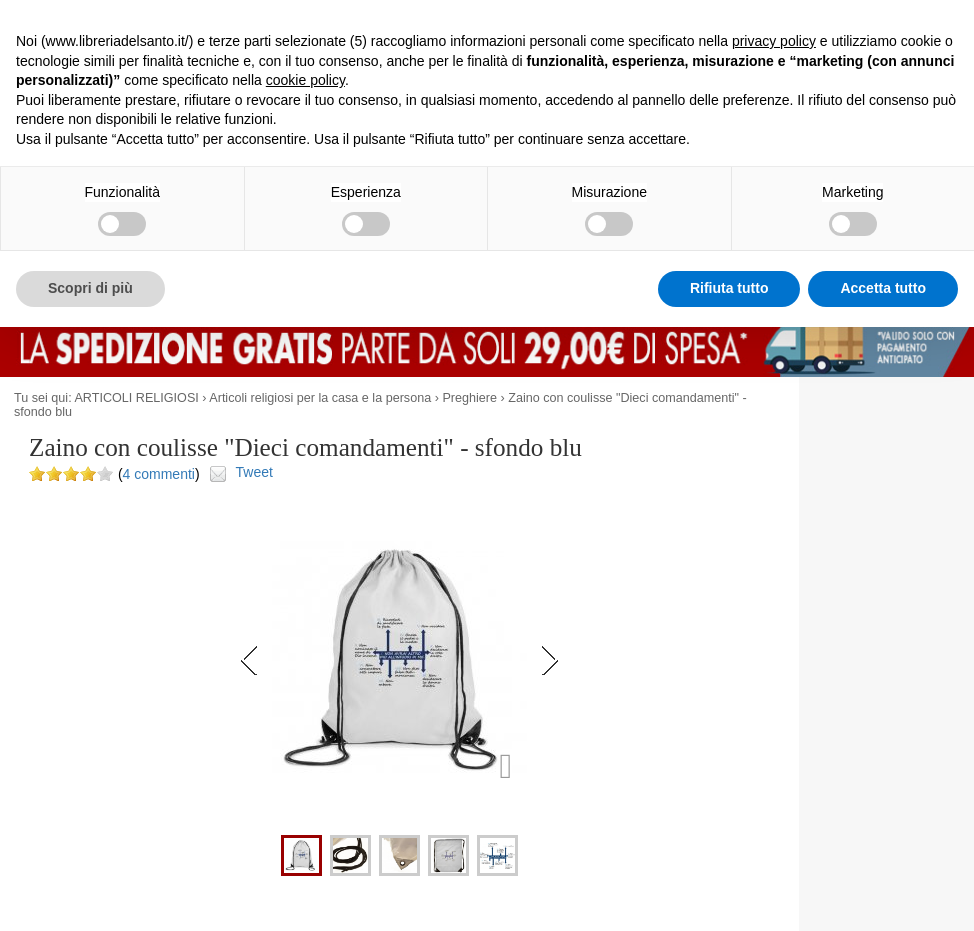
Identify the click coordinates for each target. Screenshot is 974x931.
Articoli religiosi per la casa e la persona (320, 398)
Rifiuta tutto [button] (729, 288)
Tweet (254, 472)
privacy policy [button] (774, 41)
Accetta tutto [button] (883, 288)
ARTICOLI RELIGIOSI (136, 398)
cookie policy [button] (305, 80)
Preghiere (469, 398)
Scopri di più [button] (90, 288)
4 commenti (159, 474)
